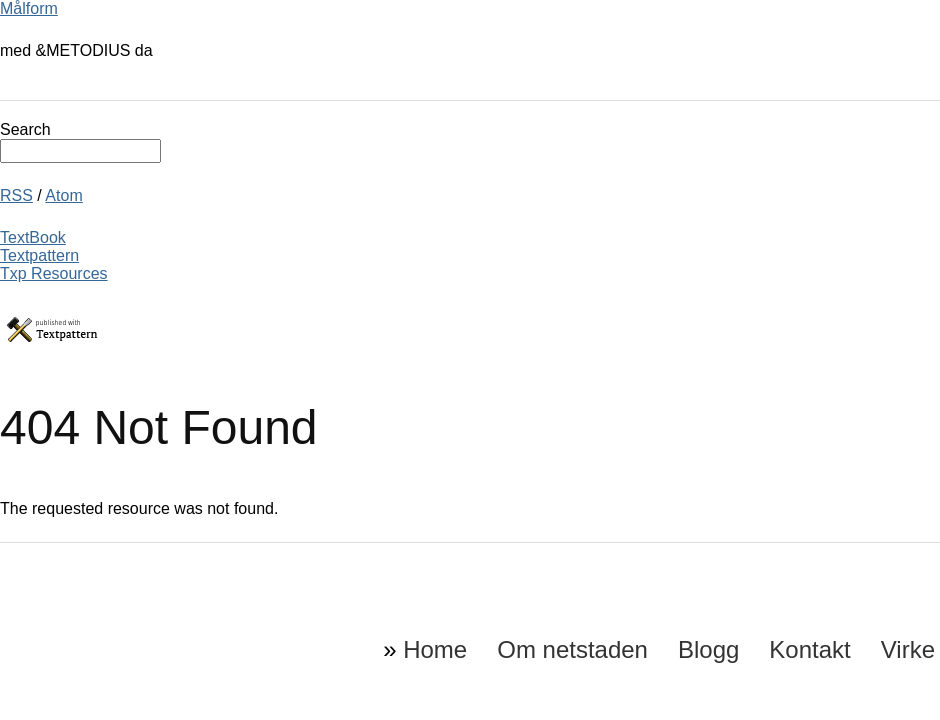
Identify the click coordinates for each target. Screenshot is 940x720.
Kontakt (809, 649)
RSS (16, 195)
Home (435, 649)
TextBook (33, 237)
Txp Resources (54, 273)
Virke (908, 649)
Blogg (708, 649)
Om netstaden (572, 649)
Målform (29, 8)
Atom (63, 195)
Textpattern (39, 255)
